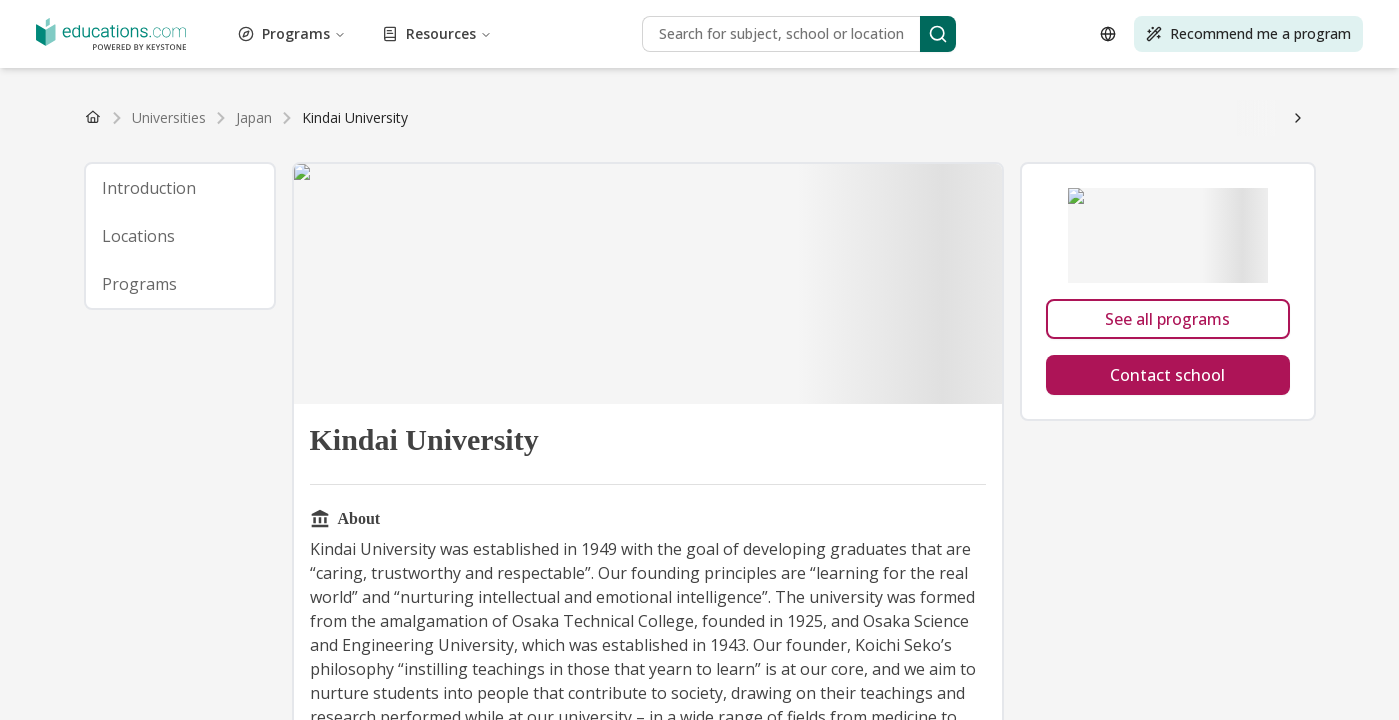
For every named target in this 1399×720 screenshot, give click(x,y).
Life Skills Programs (617, 52)
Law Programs (352, 52)
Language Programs (240, 52)
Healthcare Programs (978, 34)
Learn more (484, 237)
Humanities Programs (1115, 34)
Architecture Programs (242, 16)
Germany (178, 125)
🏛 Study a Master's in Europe (106, 144)
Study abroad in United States (103, 256)
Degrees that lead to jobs (989, 200)
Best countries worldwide (90, 294)
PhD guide (992, 107)
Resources (109, 481)
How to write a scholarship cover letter (963, 162)
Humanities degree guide (376, 275)
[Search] (263, 530)
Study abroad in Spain (270, 256)
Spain (298, 125)
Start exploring (1034, 275)
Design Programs (998, 16)
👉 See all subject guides (905, 275)
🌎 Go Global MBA (470, 144)
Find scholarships (379, 181)
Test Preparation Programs (976, 70)
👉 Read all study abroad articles (1174, 200)
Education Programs (1255, 16)
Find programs (424, 88)
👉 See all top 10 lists (1017, 294)
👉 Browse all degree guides (1118, 107)
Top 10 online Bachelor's (245, 313)
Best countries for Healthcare (707, 294)
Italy (222, 125)
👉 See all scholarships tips (233, 181)
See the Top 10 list (1259, 313)
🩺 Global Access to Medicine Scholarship (1015, 144)
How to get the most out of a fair (745, 370)
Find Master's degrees (231, 107)
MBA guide (919, 107)
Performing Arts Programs (1221, 52)
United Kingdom (94, 125)
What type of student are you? (905, 332)
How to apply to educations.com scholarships (515, 162)
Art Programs (359, 16)
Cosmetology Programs (868, 16)
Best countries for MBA (536, 294)
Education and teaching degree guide (574, 275)
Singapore (750, 125)
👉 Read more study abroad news (338, 237)
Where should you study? (585, 332)
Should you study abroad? (420, 332)
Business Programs (583, 16)
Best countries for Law (874, 294)
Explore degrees (1263, 107)
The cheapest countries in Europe (371, 200)
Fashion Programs (431, 34)
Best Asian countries (394, 294)
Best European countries (250, 294)
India (701, 125)
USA (24, 125)
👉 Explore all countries (1022, 256)
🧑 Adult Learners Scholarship (304, 144)
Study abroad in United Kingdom (596, 256)
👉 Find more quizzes (738, 332)
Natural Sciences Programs (1050, 52)
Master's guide (835, 107)
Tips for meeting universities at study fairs (985, 370)
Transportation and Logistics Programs (252, 88)
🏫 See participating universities (537, 370)
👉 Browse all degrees (610, 107)
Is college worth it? (203, 200)
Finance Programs (547, 34)
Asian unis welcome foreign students (1099, 218)
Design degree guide (758, 275)
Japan (667, 125)
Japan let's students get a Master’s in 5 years (278, 218)
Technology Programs (821, 70)
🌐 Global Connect (209, 370)
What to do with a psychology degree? (1125, 332)
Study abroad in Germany (785, 256)
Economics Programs (1122, 16)
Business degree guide (1173, 256)
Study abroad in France (415, 256)
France (259, 125)
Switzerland (906, 256)
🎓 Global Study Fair (77, 370)
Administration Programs (89, 16)
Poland (386, 125)
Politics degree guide (229, 275)
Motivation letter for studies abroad (591, 200)
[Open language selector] (28, 596)
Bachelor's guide (736, 107)
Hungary (539, 125)
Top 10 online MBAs (1155, 294)
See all (588, 125)
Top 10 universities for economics (701, 313)
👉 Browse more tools (144, 351)
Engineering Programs (141, 34)
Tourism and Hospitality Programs (1171, 70)
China (630, 125)
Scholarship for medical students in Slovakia (563, 218)
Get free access (354, 388)
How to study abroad (75, 200)
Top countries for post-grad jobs (807, 200)
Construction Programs (719, 16)
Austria (340, 125)
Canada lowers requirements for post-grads (843, 218)
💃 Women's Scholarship (1235, 144)
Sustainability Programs (673, 70)
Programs (106, 448)
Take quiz (248, 351)
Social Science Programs (331, 70)
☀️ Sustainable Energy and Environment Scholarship (706, 144)
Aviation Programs (462, 16)
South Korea (823, 125)
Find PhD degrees (480, 107)
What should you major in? (250, 332)
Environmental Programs (293, 34)
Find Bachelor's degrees (84, 107)
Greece (430, 125)
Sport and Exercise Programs (504, 70)
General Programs (853, 34)
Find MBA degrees (362, 107)
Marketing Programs (898, 52)
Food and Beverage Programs (700, 34)
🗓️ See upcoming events (352, 370)
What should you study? (85, 332)
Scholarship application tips (750, 162)
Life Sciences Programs (475, 52)
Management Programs (757, 52)
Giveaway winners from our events (193, 388)
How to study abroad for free (1179, 162)
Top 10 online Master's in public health (934, 313)
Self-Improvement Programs (160, 70)
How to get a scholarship (290, 162)
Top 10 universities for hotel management (458, 313)
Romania (483, 125)
